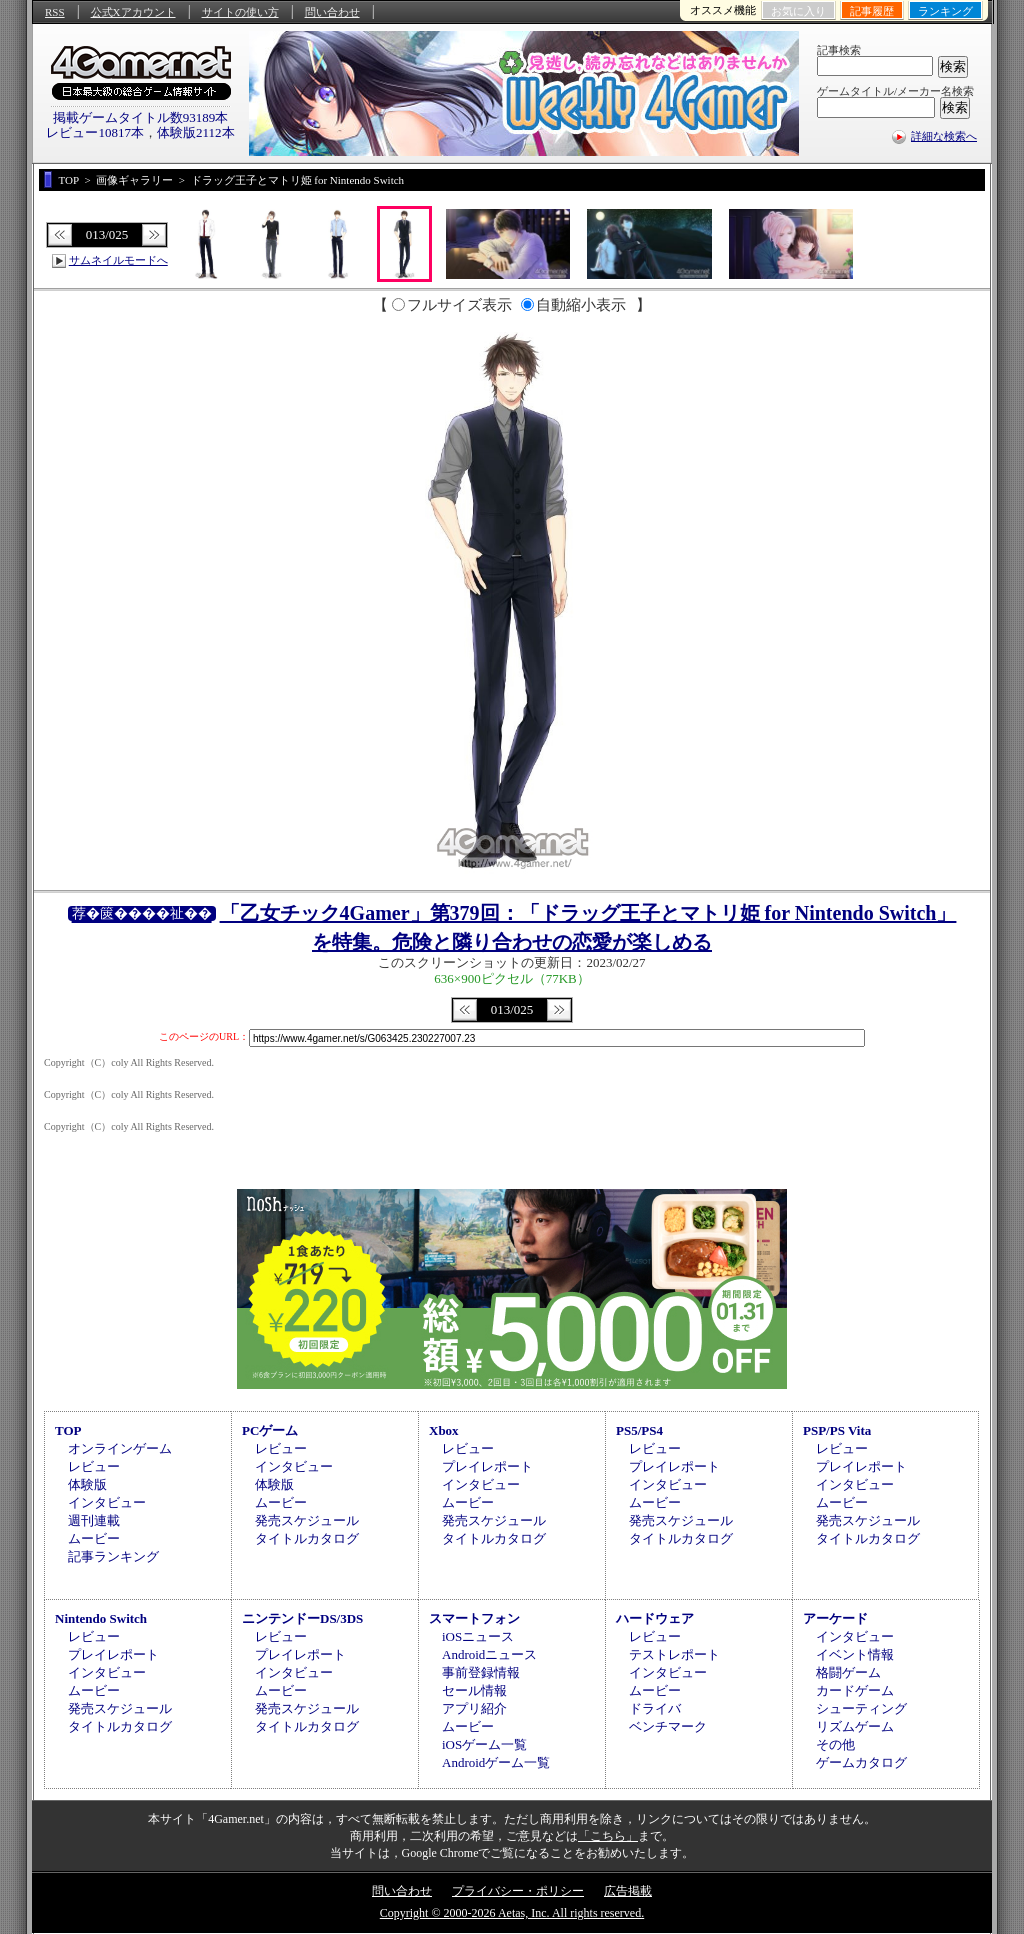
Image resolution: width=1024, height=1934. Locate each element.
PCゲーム (270, 1430)
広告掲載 (628, 1891)
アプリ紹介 (474, 1708)
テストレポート (674, 1654)
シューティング (861, 1708)
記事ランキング (113, 1556)
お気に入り (798, 11)
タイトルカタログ (307, 1538)
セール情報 (474, 1690)
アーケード (835, 1618)
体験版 (87, 1484)
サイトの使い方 (240, 12)
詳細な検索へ (944, 136)
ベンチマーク (668, 1726)
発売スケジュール (307, 1520)
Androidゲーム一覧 (496, 1762)
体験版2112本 (196, 132)
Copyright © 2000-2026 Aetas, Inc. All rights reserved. (512, 1913)
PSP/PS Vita (837, 1430)
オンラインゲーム (120, 1448)
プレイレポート (487, 1466)
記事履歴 (872, 11)
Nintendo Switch (101, 1618)
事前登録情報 (481, 1672)
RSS (55, 12)
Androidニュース (489, 1654)
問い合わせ (332, 12)
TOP (68, 1430)
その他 (835, 1744)
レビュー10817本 (95, 132)
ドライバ (655, 1708)
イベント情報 (855, 1654)
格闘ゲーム (848, 1672)
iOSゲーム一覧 (484, 1744)
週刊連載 (94, 1520)
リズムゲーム (855, 1726)
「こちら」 (608, 1836)
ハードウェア (655, 1618)
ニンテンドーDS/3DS (302, 1618)
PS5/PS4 (639, 1430)
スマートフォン (474, 1618)
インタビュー (107, 1502)
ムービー (94, 1538)
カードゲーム (855, 1690)
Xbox (444, 1430)
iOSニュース (478, 1636)
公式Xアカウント (133, 12)
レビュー (94, 1466)
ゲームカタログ (861, 1762)
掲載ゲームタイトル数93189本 (141, 117)
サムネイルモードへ (118, 260)
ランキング (945, 11)
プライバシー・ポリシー (518, 1891)
